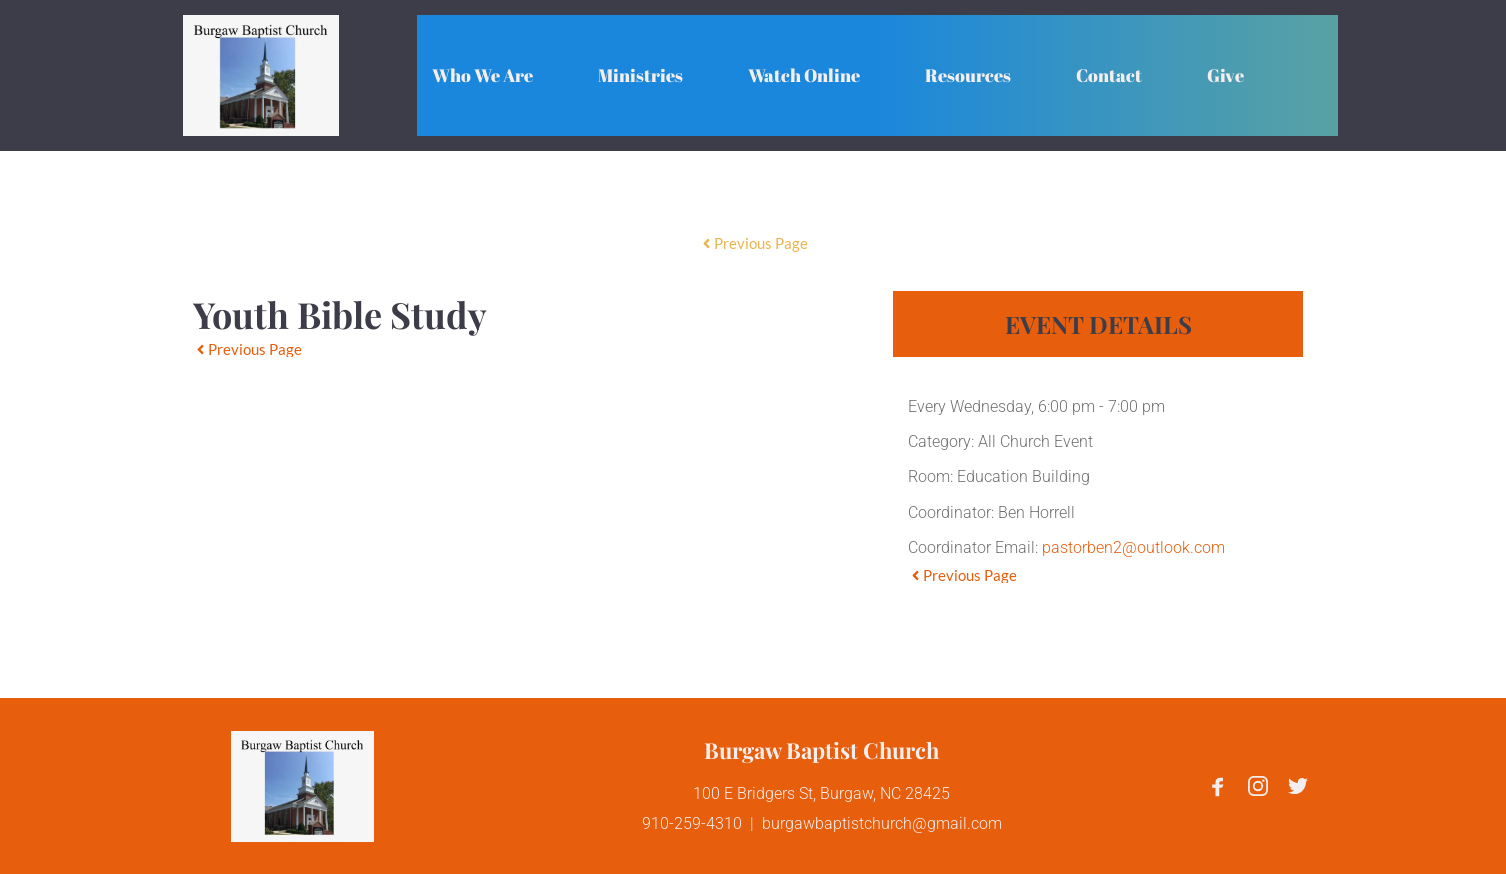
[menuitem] (482, 75)
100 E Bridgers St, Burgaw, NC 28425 (821, 793)
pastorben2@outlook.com (1133, 547)
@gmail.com (957, 823)
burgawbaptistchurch (837, 823)
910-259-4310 (692, 823)
